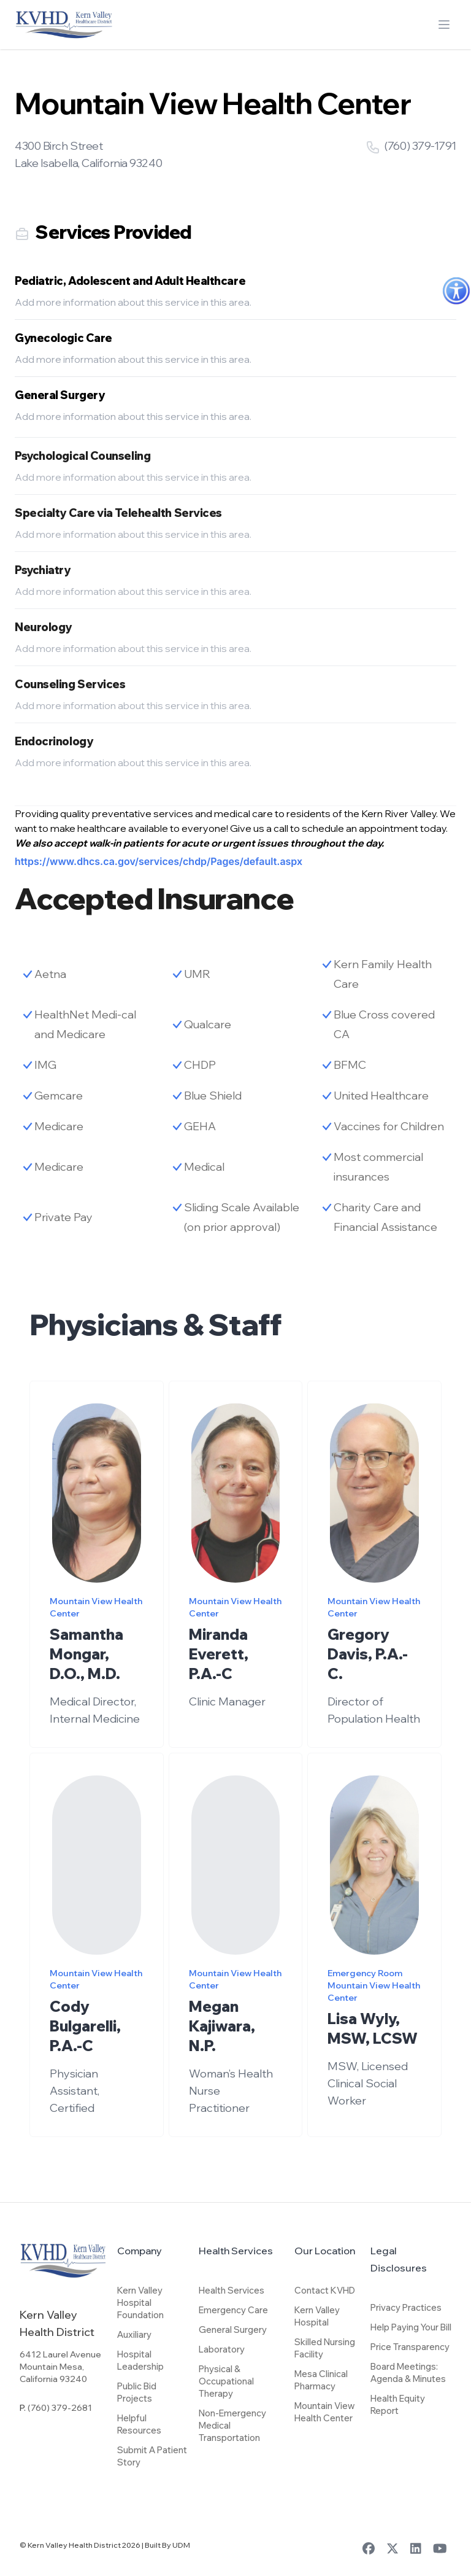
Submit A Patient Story (152, 2456)
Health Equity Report (397, 2404)
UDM (181, 2545)
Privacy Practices (406, 2307)
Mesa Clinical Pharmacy (321, 2380)
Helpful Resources (139, 2424)
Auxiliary (134, 2334)
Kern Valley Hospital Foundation (140, 2302)
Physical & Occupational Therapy (226, 2381)
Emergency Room (364, 1989)
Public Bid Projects (136, 2392)
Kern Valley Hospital (317, 2316)
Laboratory (222, 2349)
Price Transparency (410, 2347)
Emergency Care (233, 2310)
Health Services (231, 2290)
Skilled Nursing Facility (324, 2348)
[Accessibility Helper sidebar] (456, 291)
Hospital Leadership (140, 2360)
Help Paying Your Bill (410, 2327)
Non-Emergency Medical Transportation (232, 2425)
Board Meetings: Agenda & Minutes (408, 2372)
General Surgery (233, 2329)
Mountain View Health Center (324, 2412)
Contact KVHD (324, 2290)
